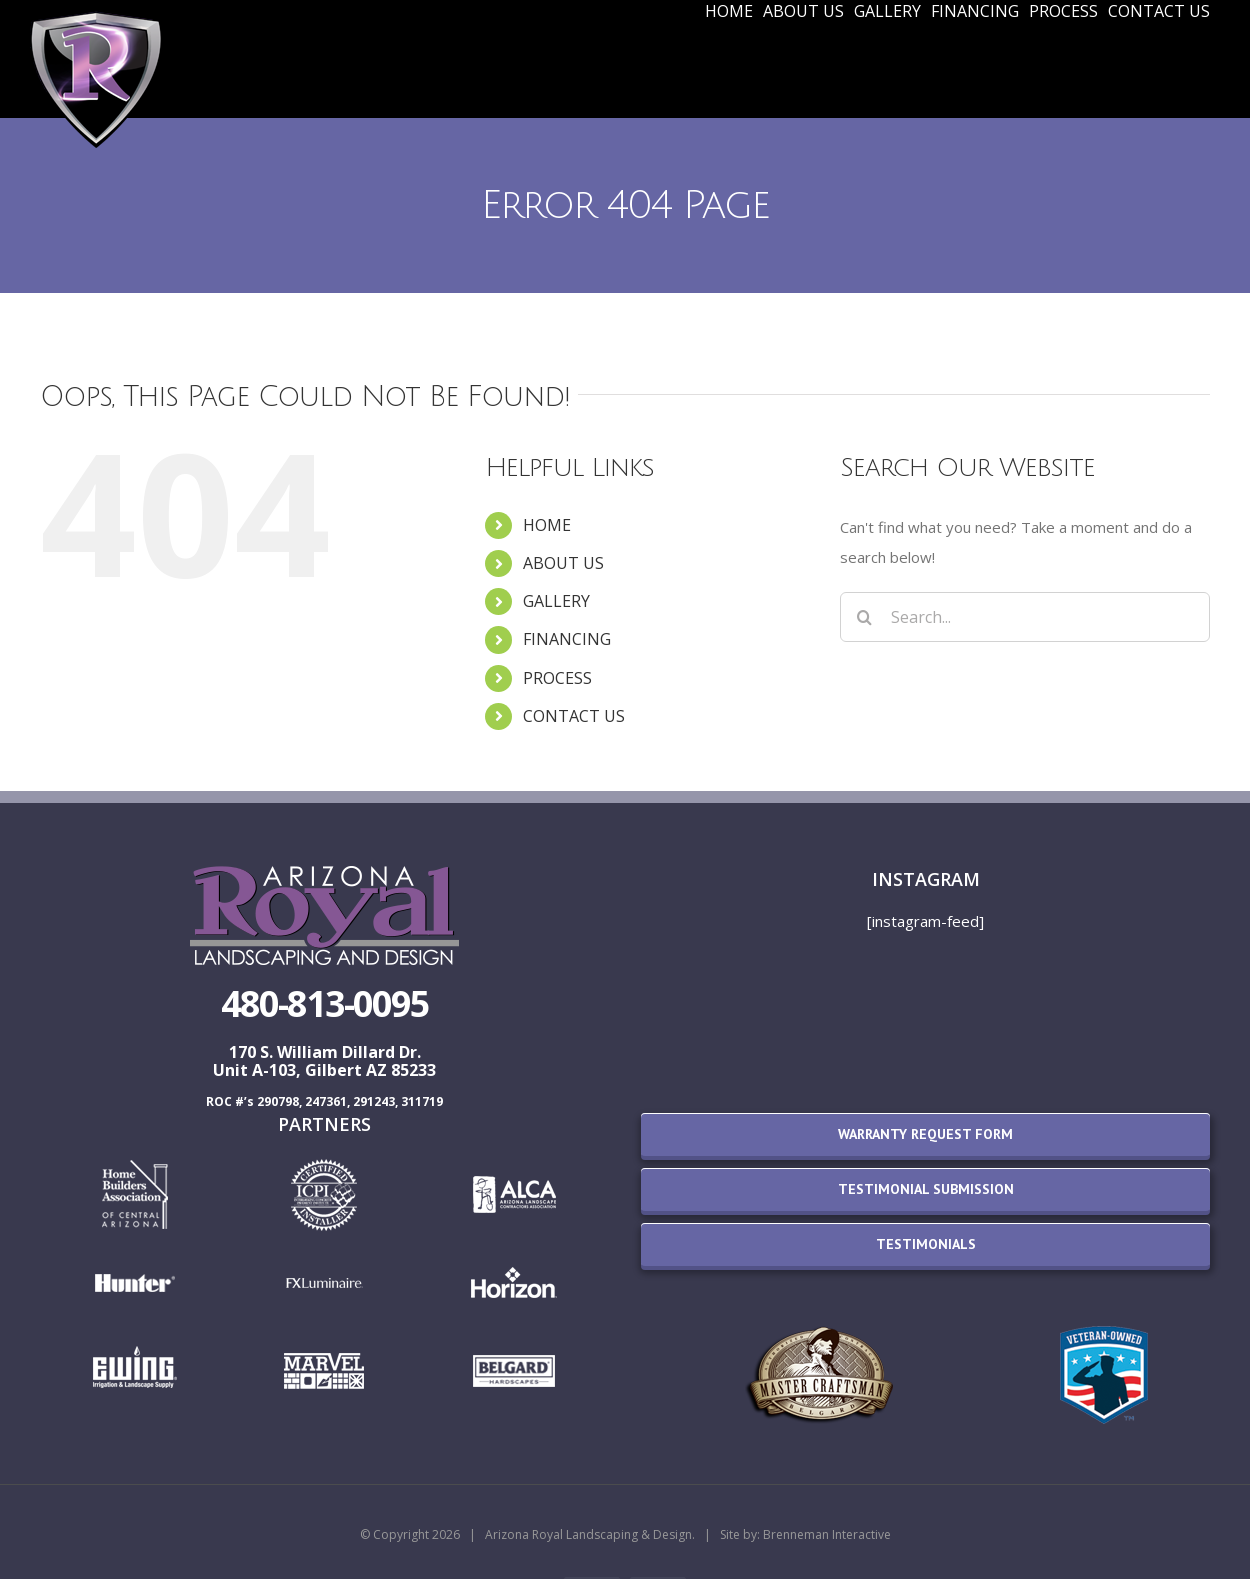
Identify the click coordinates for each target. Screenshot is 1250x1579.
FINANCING (567, 639)
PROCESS (557, 678)
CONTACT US (574, 716)
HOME (547, 525)
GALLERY (556, 601)
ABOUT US (563, 563)
